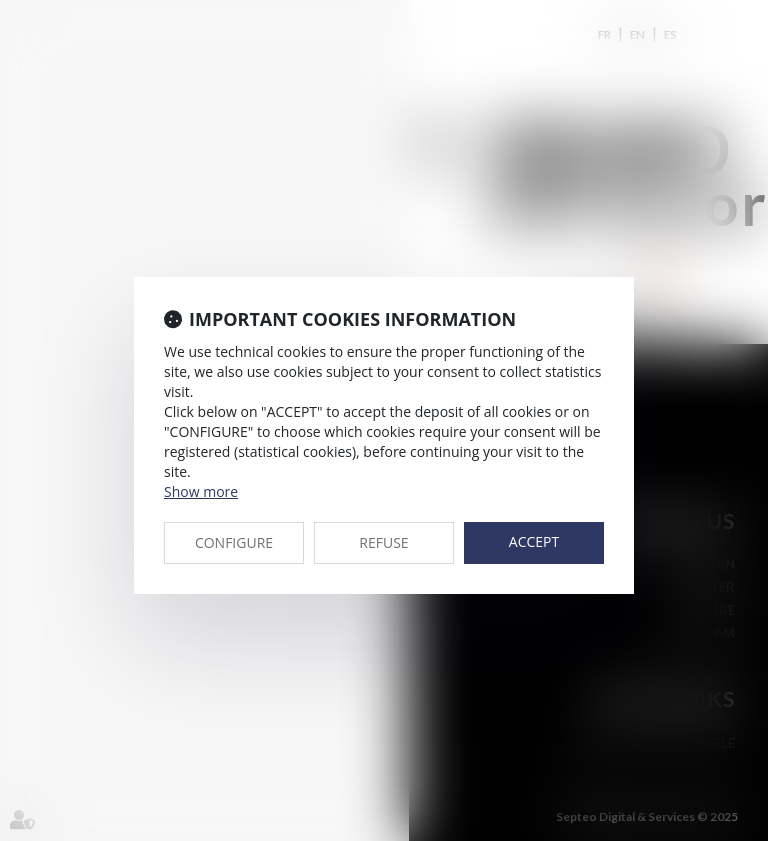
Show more (201, 491)
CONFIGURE (234, 542)
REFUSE (383, 542)
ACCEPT (534, 541)
